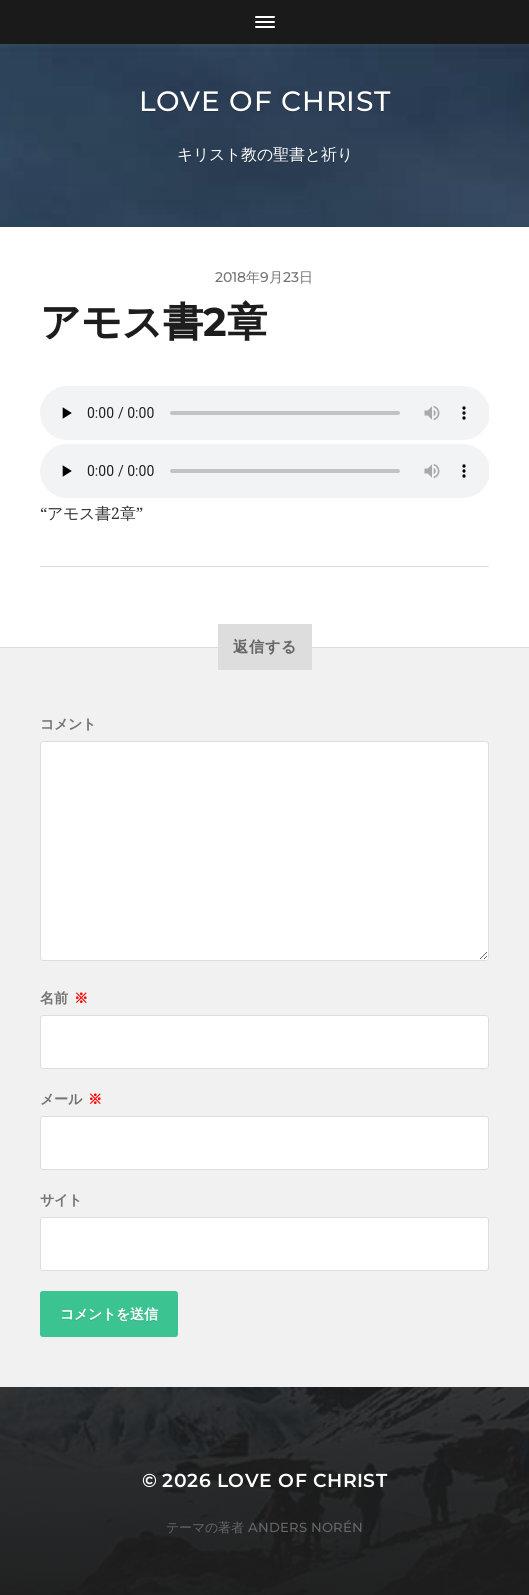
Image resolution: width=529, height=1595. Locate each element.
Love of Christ (265, 101)
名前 (64, 998)
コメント (68, 724)
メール (71, 1099)
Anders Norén (305, 1527)
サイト (61, 1200)
